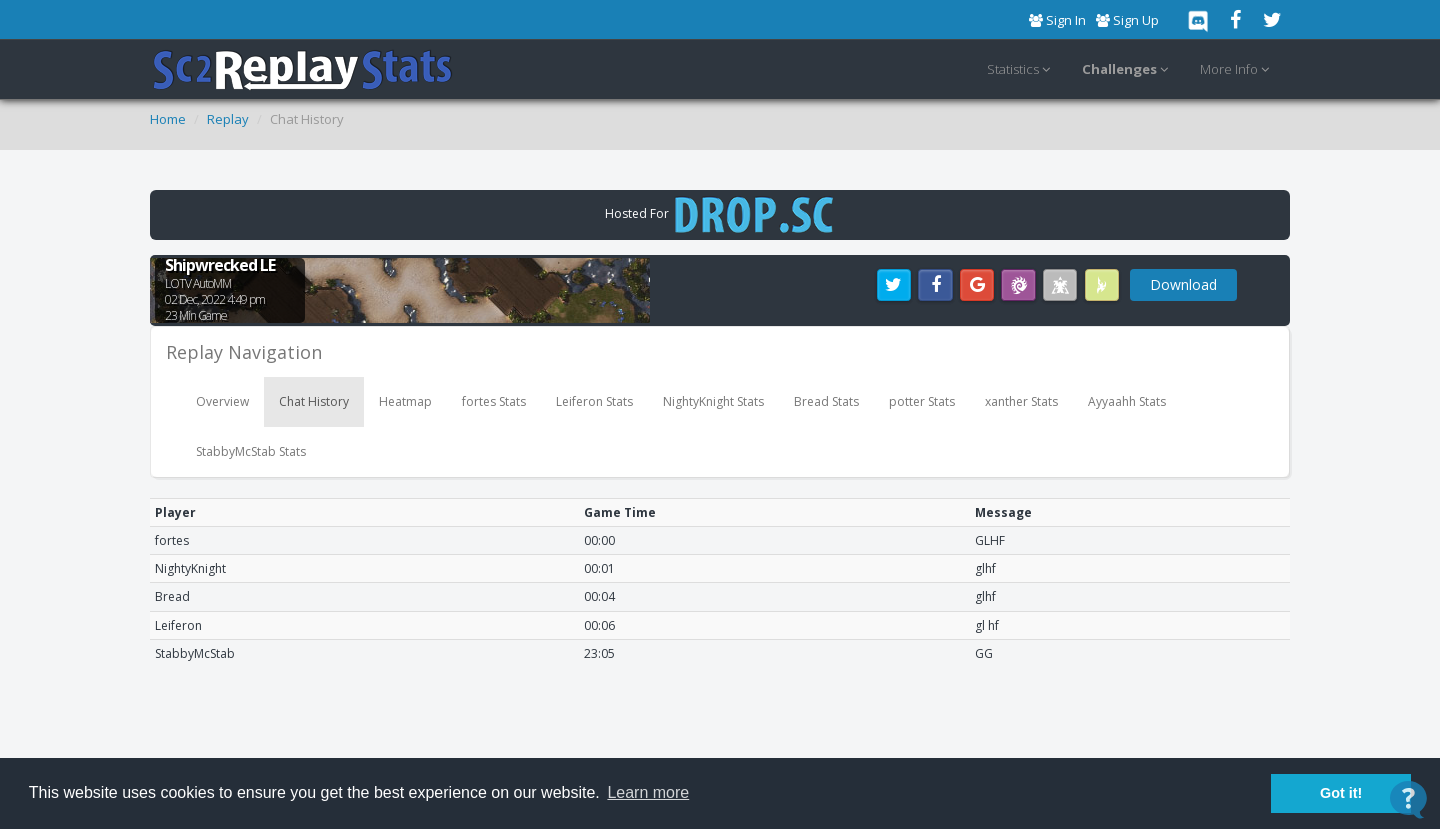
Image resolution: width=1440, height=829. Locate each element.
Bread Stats (826, 401)
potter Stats (922, 401)
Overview (222, 401)
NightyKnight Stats (713, 401)
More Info (1237, 70)
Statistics (1021, 70)
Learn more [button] (648, 792)
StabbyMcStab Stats (251, 451)
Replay (228, 119)
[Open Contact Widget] (1408, 799)
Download (1183, 284)
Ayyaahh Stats (1127, 401)
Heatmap (405, 401)
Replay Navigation (244, 352)
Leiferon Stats (594, 401)
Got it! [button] (1341, 793)
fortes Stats (494, 401)
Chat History (314, 401)
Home (168, 119)
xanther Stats (1021, 401)
